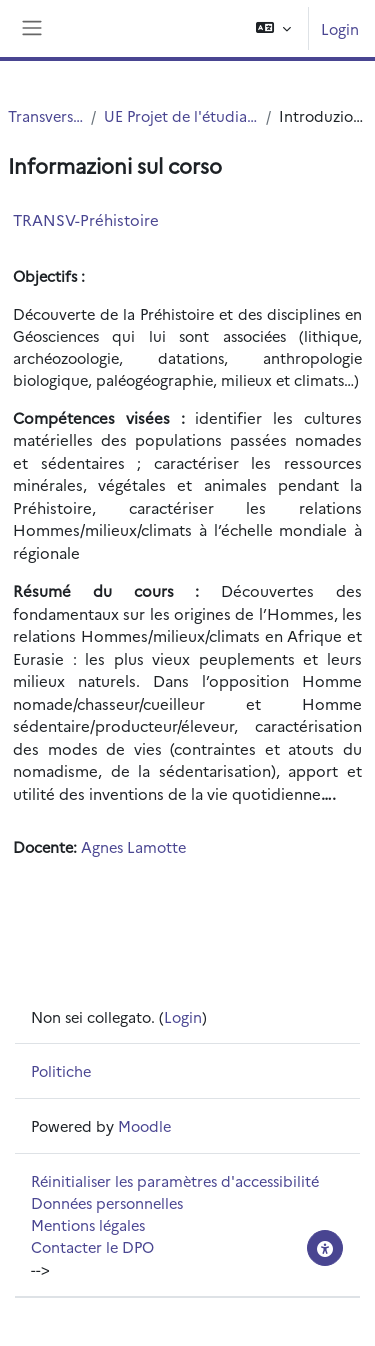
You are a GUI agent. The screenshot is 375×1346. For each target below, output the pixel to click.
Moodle (144, 1125)
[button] (273, 28)
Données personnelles (107, 1202)
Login (340, 28)
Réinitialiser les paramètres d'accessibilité (175, 1180)
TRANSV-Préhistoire (86, 219)
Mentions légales (88, 1224)
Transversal (45, 115)
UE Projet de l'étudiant (181, 115)
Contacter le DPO (92, 1246)
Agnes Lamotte (133, 846)
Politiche (61, 1070)
